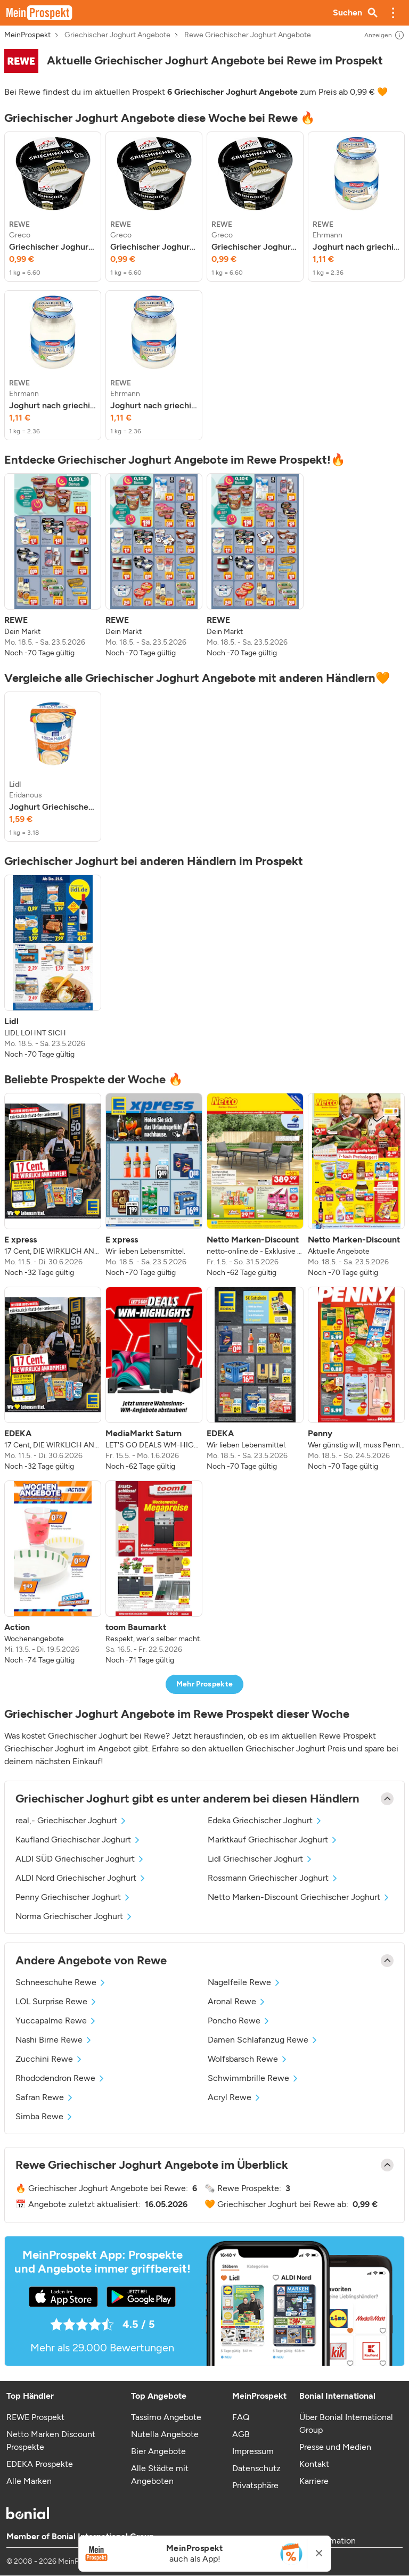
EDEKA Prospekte (39, 2464)
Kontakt (314, 2464)
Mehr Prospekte (204, 1684)
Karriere (314, 2481)
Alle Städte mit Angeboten (160, 2474)
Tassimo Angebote (166, 2417)
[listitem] (52, 206)
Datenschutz (256, 2468)
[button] (393, 12)
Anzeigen (384, 35)
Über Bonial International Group (346, 2423)
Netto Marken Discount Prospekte (50, 2440)
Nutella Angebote (165, 2434)
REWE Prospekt (35, 2417)
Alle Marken (29, 2481)
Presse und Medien (335, 2447)
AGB (241, 2434)
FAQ (240, 2417)
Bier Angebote (158, 2451)
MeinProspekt (27, 35)
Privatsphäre (255, 2485)
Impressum (253, 2451)
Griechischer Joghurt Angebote (117, 35)
